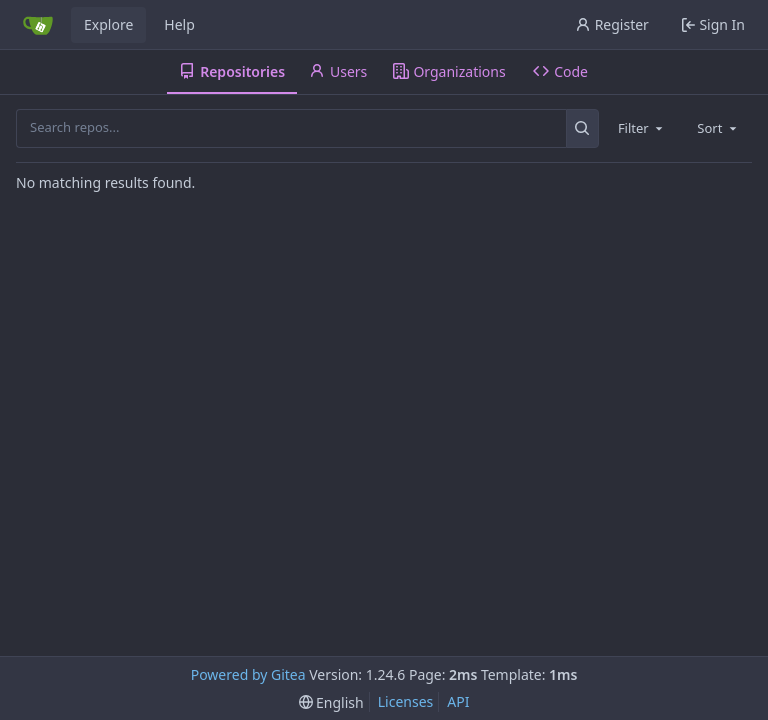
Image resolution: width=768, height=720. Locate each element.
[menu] (331, 702)
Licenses (406, 701)
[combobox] (642, 128)
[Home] (38, 25)
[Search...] (582, 128)
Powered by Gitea (248, 674)
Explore (108, 24)
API (458, 701)
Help (179, 24)
